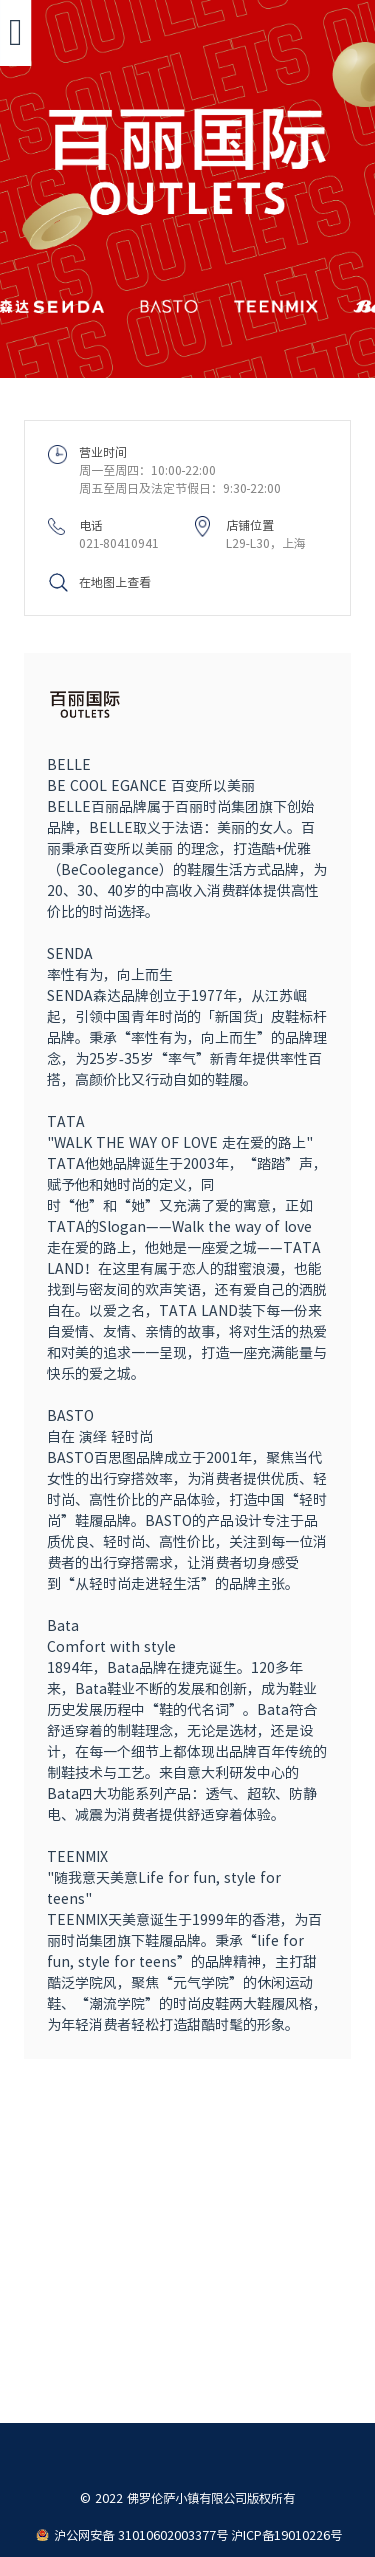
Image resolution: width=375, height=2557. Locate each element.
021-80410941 (119, 543)
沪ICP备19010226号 (286, 2535)
